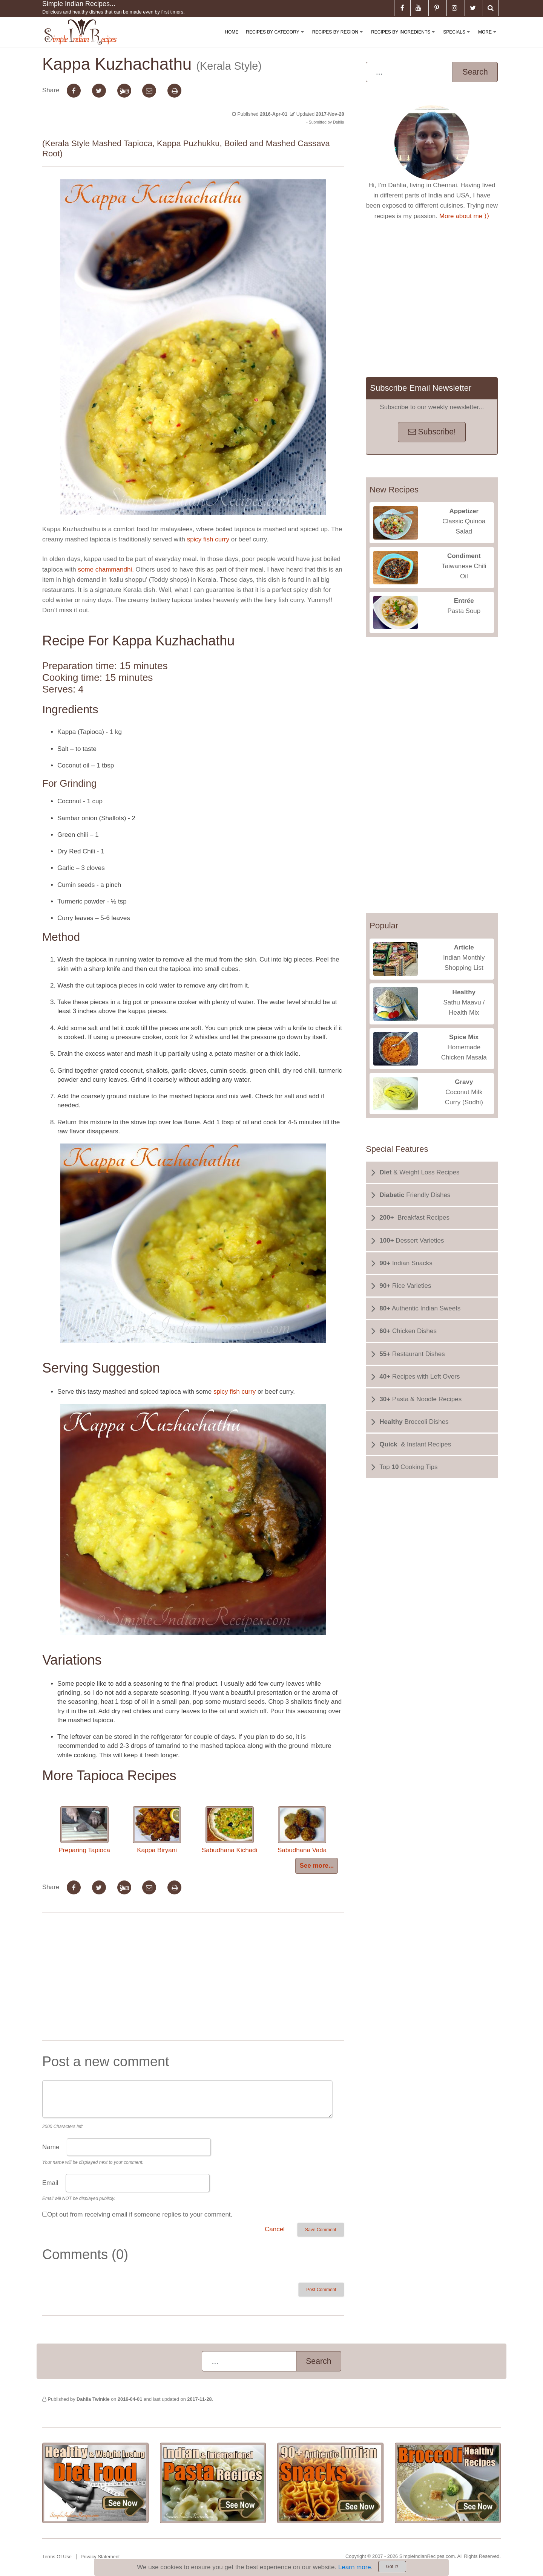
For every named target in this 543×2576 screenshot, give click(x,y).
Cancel (275, 2229)
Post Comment (321, 2289)
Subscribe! (432, 431)
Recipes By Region (339, 38)
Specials (457, 38)
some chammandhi (105, 569)
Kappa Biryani (157, 1830)
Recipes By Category (276, 38)
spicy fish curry (208, 539)
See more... (316, 1865)
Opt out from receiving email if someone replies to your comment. (139, 2214)
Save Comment (320, 2229)
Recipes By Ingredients (404, 38)
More (488, 38)
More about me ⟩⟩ (464, 216)
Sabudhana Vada (302, 1830)
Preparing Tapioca (84, 1830)
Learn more (354, 2567)
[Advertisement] (193, 1978)
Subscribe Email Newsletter (420, 388)
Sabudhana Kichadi (229, 1830)
